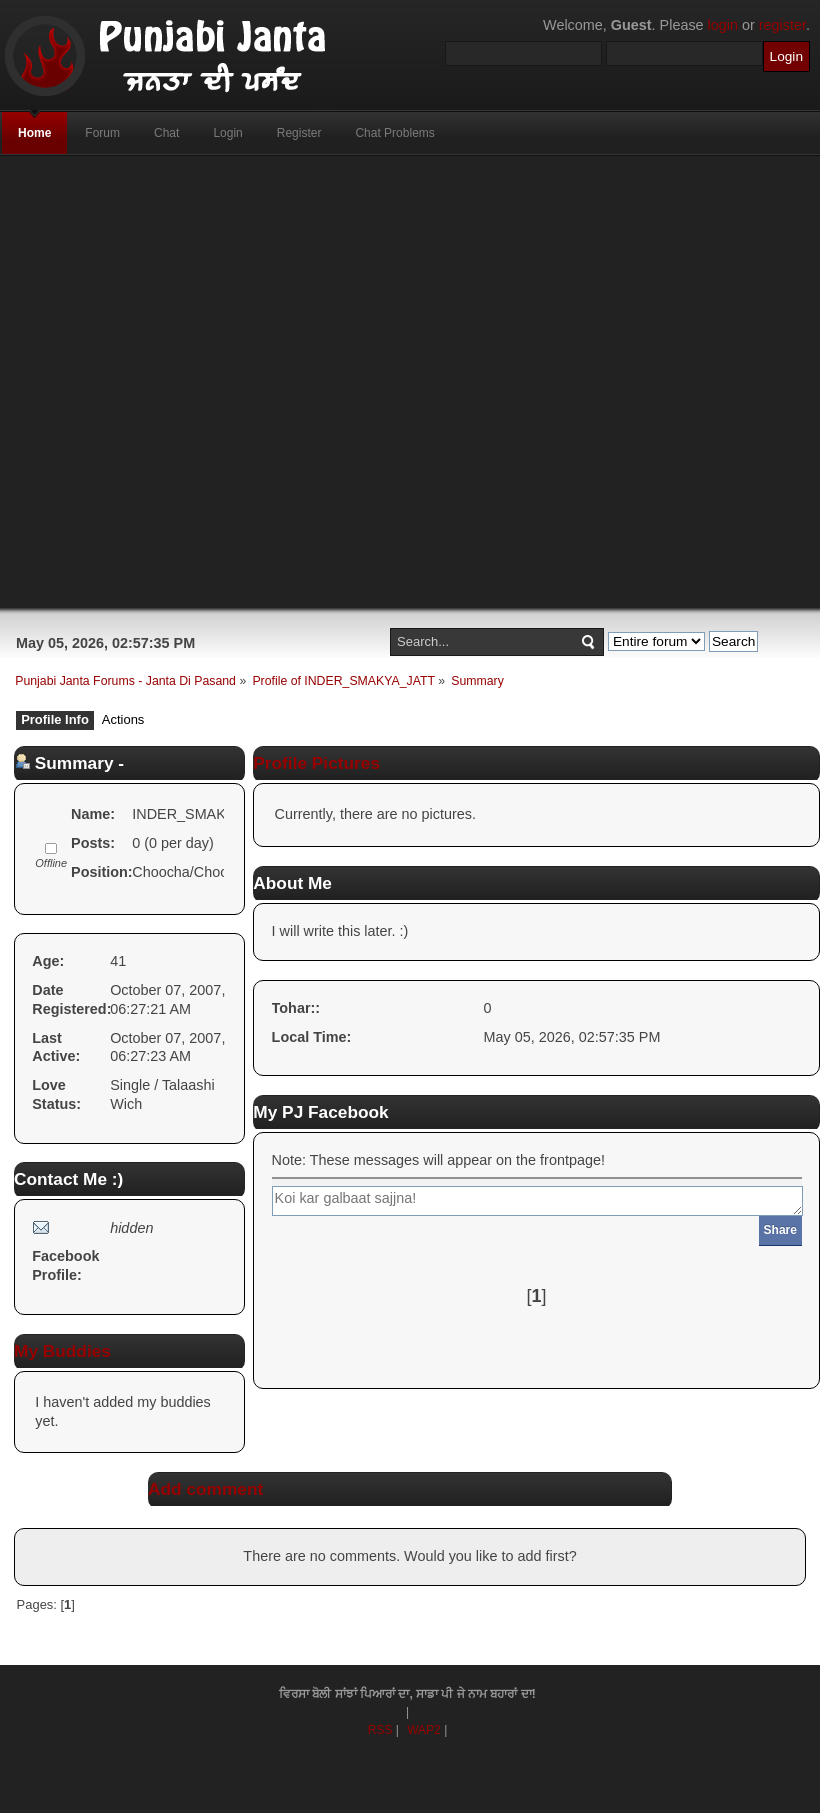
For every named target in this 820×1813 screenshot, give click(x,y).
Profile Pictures (316, 763)
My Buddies (62, 1351)
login (723, 25)
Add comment (205, 1489)
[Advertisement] (371, 382)
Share (780, 1230)
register (782, 25)
